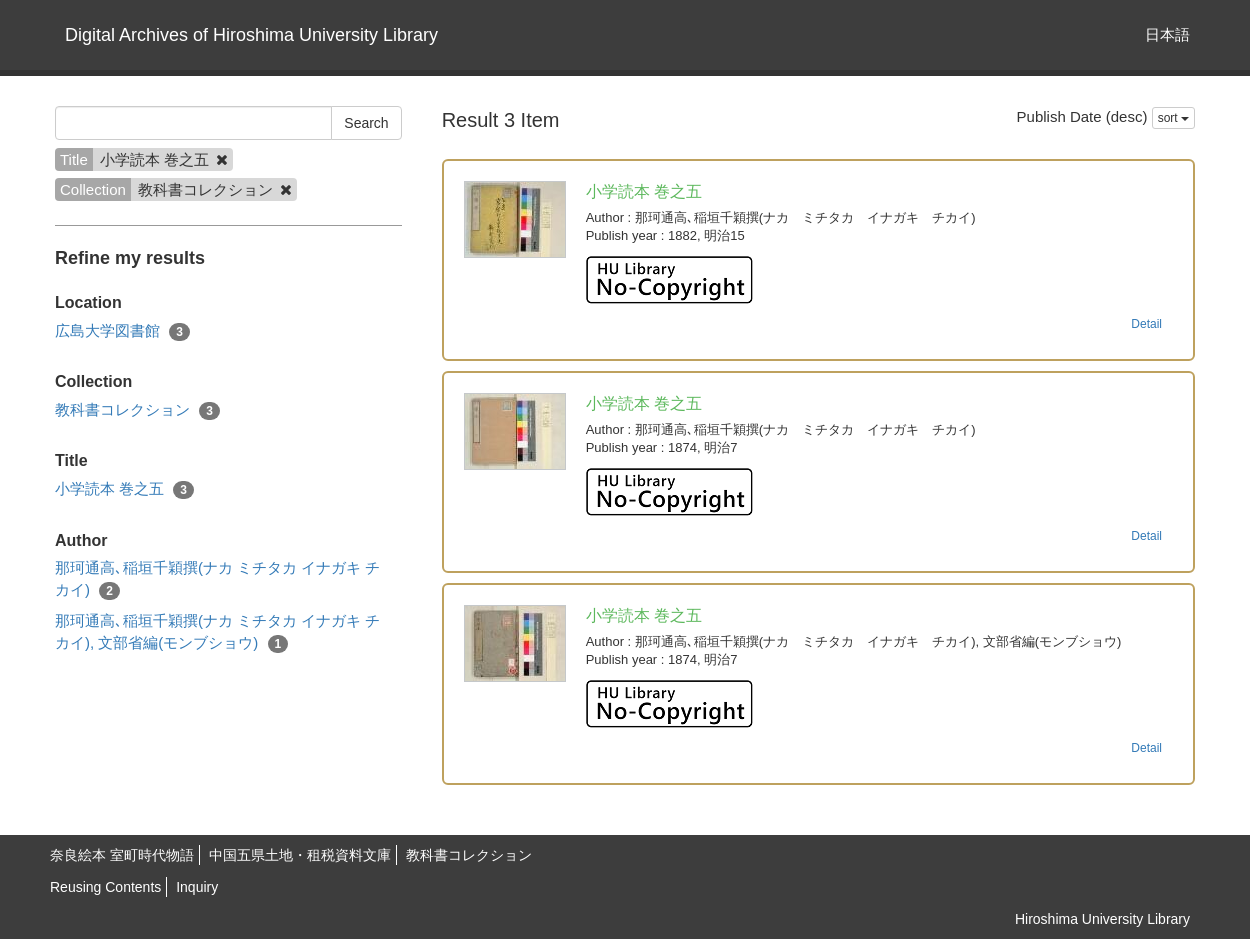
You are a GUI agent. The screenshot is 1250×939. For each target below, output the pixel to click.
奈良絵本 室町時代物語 (122, 855)
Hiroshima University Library (1102, 919)
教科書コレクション (137, 410)
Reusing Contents (105, 887)
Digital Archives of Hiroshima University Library (251, 35)
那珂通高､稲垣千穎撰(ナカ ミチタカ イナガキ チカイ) (218, 579)
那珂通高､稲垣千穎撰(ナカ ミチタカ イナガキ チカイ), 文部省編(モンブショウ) (218, 632)
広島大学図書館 (122, 331)
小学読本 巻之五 (124, 489)
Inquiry (197, 887)
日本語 (1167, 34)
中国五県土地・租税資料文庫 (300, 855)
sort (1173, 118)
